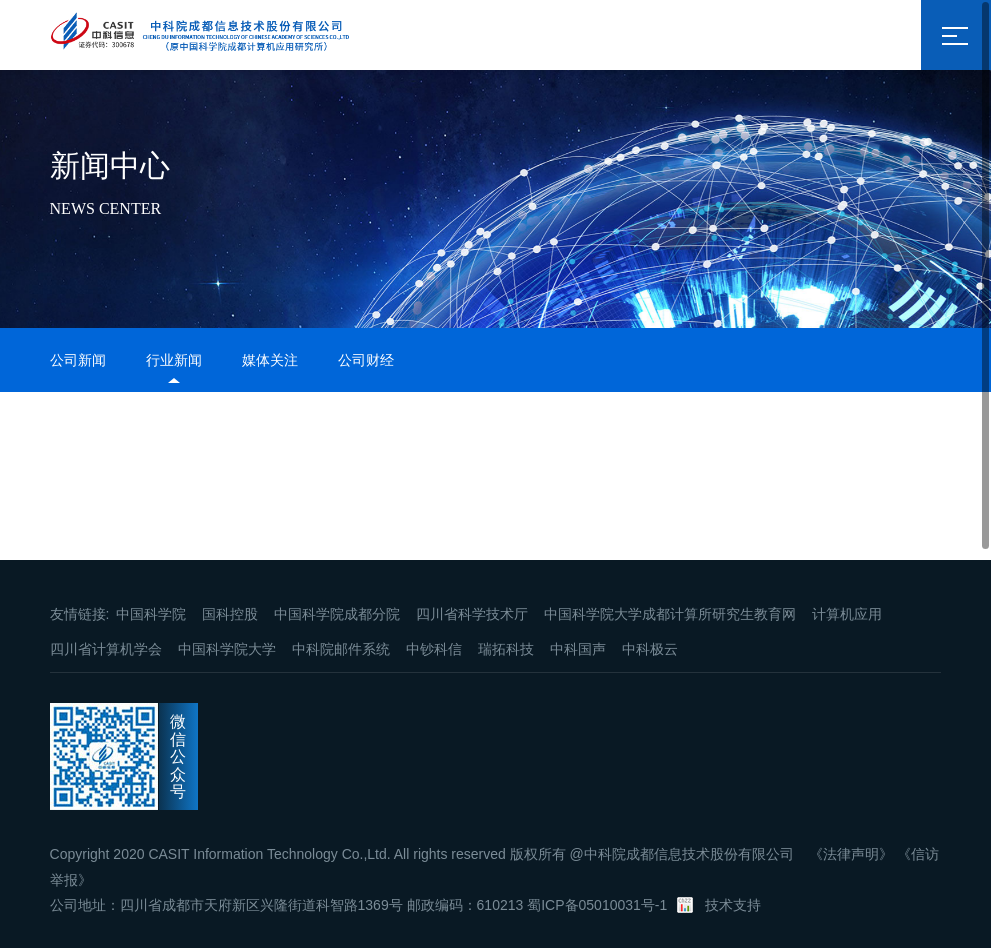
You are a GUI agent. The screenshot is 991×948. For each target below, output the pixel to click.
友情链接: (80, 614)
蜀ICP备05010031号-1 (597, 905)
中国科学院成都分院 (337, 614)
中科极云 (650, 649)
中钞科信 (434, 649)
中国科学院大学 (227, 649)
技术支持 (733, 905)
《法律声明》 (851, 854)
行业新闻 (174, 360)
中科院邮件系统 (341, 649)
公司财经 (366, 360)
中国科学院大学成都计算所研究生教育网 (670, 614)
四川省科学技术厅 (472, 614)
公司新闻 (78, 360)
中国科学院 (151, 614)
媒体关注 (270, 360)
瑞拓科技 (506, 649)
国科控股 (230, 614)
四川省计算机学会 (106, 649)
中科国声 (578, 649)
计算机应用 (847, 614)
